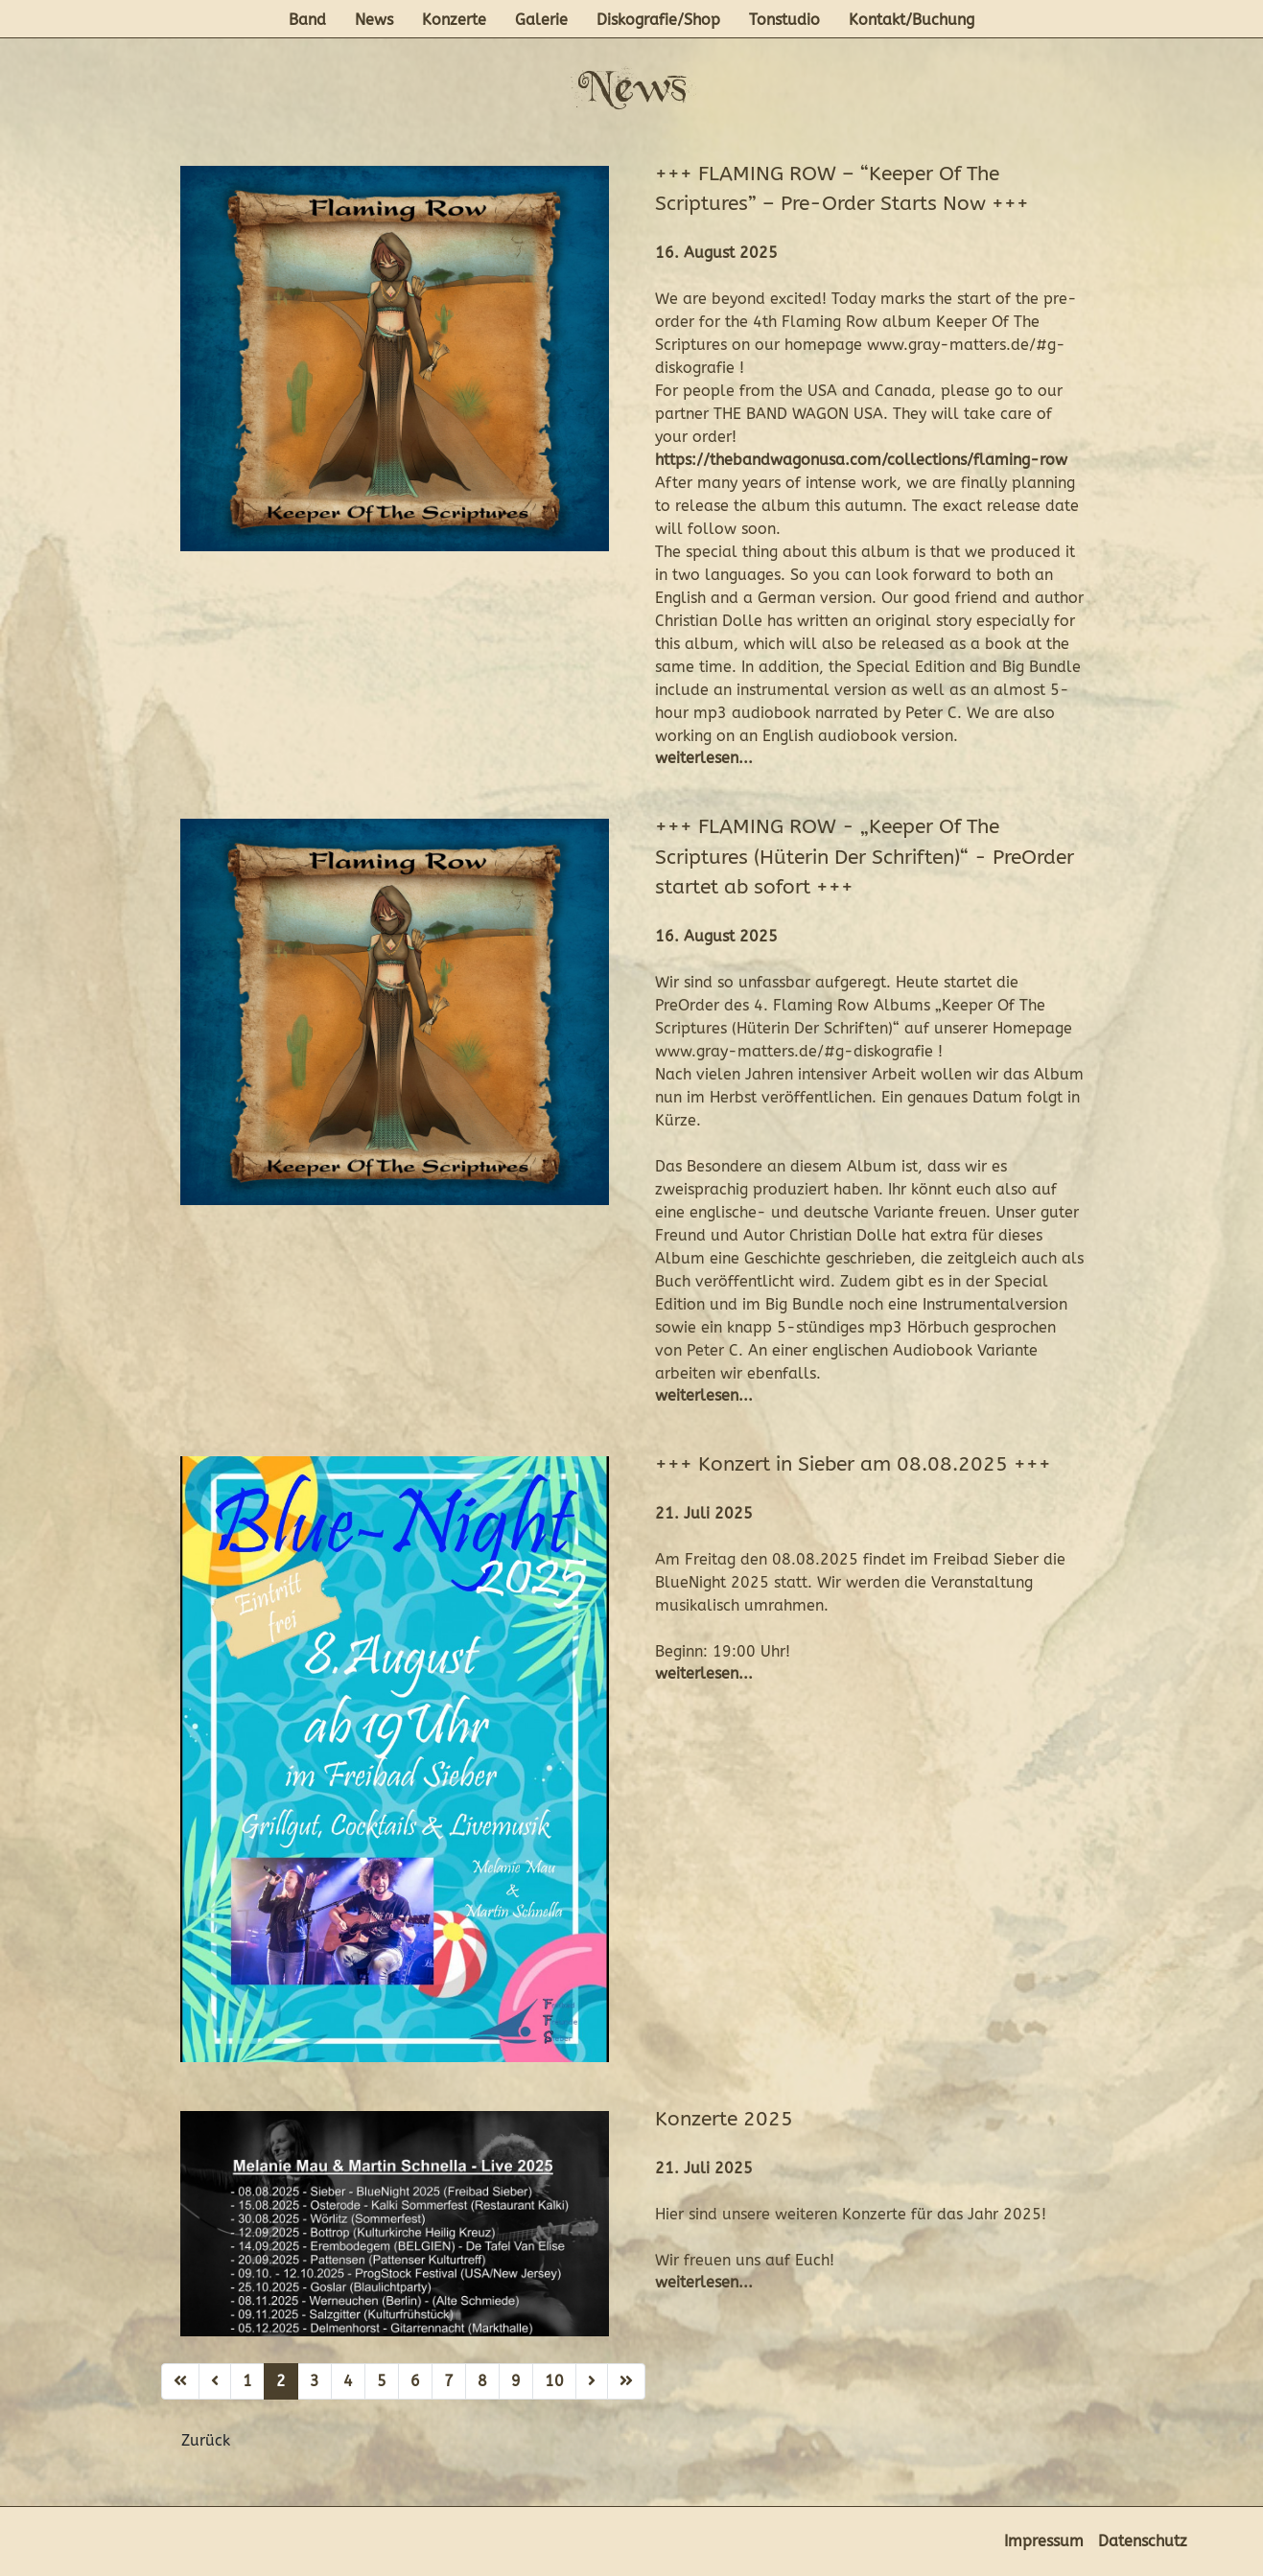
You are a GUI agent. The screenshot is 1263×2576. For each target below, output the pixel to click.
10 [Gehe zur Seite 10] (554, 2381)
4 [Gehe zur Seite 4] (348, 2381)
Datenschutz (1142, 2541)
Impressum (1044, 2541)
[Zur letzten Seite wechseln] (626, 2381)
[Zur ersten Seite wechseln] (180, 2381)
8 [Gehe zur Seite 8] (482, 2381)
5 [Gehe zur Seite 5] (381, 2381)
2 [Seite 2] (281, 2381)
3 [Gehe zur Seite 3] (314, 2381)
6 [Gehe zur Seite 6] (415, 2381)
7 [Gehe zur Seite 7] (449, 2381)
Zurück (205, 2440)
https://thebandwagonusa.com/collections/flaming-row (861, 460)
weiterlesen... (704, 758)
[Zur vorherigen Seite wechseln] (215, 2381)
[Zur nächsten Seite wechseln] (591, 2381)
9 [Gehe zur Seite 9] (516, 2381)
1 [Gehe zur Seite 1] (247, 2381)
